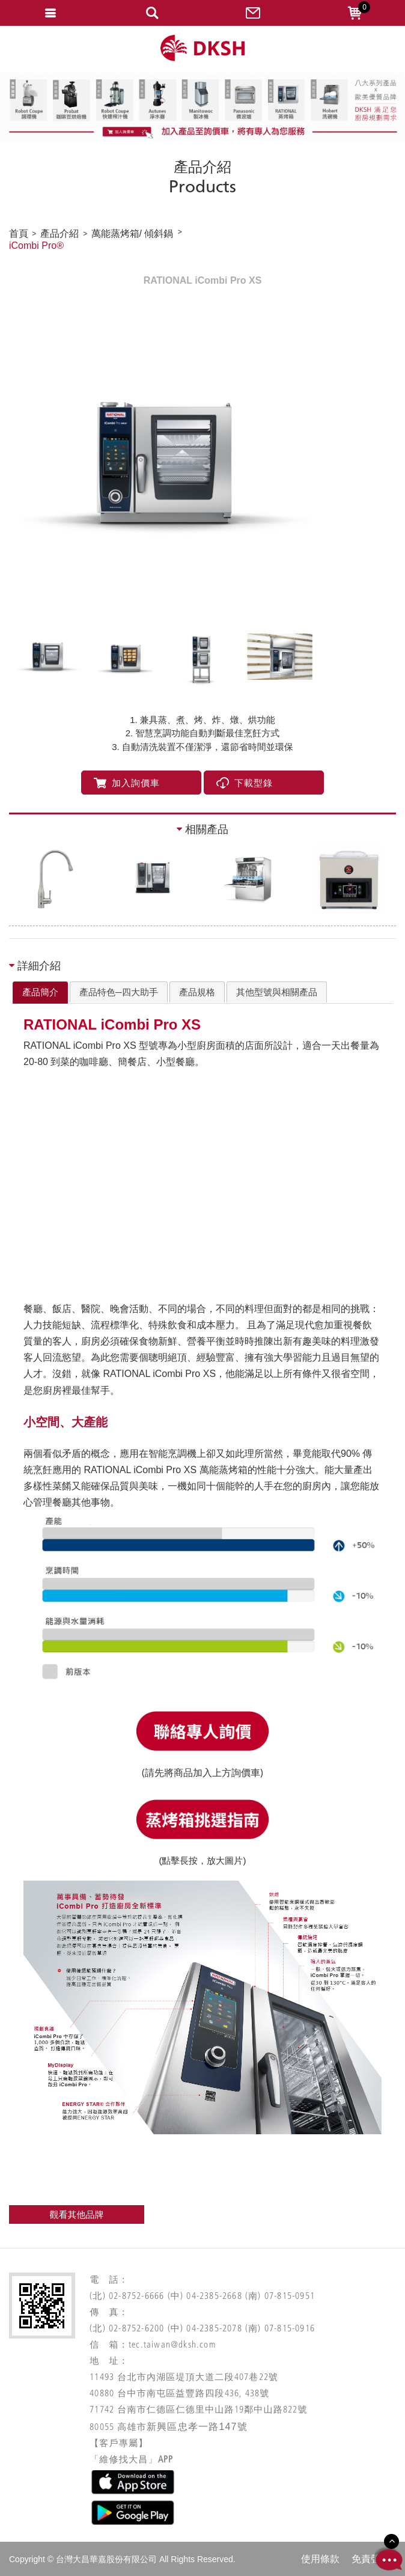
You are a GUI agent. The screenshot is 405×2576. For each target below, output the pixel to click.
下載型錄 (244, 783)
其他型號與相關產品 (276, 992)
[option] (202, 464)
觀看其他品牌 (77, 2214)
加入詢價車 (127, 783)
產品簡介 (40, 992)
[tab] (40, 992)
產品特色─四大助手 (118, 992)
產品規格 (197, 992)
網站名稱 (202, 48)
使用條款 (320, 2559)
